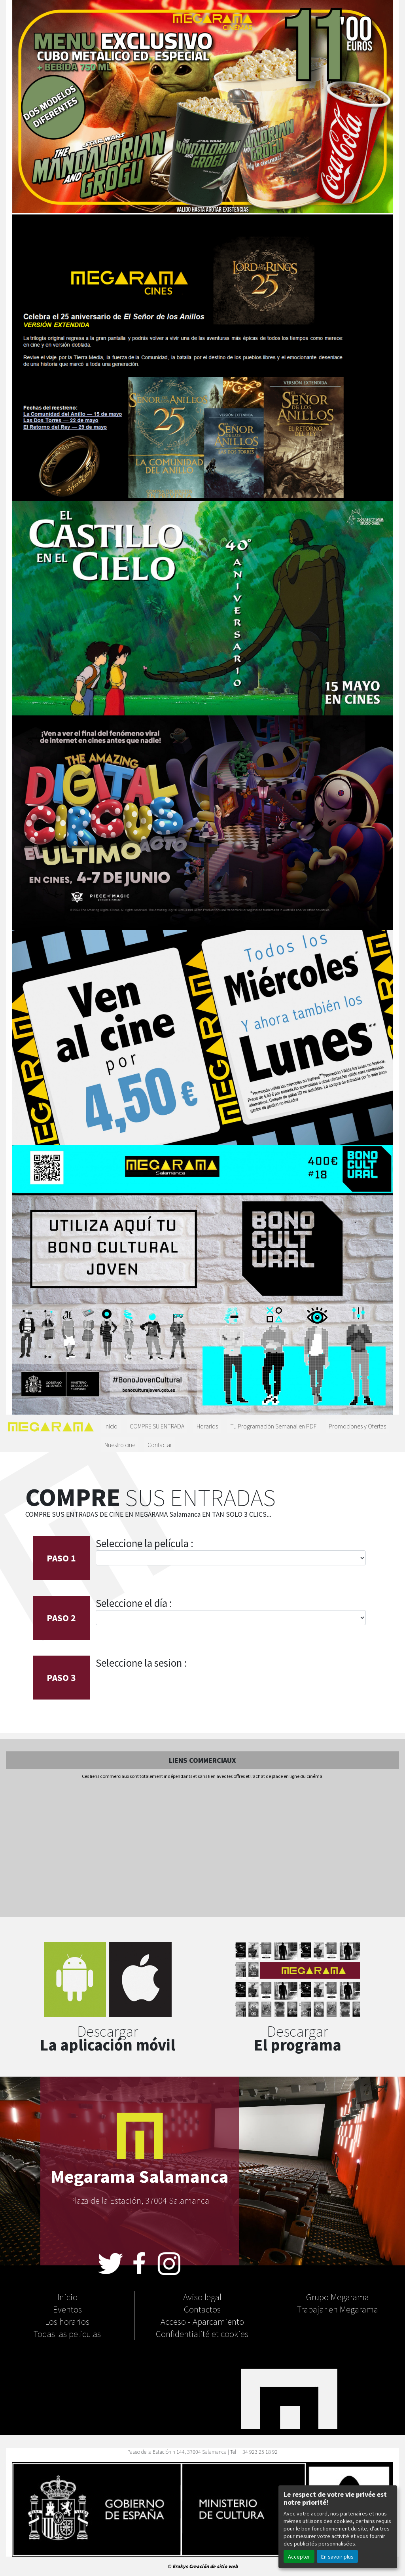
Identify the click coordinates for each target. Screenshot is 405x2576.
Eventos (67, 2309)
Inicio (110, 1426)
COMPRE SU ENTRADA (157, 1426)
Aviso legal (202, 2297)
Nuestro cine (119, 1444)
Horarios (207, 1426)
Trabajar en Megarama (337, 2309)
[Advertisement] (202, 1848)
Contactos (202, 2309)
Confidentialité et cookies (202, 2333)
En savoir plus (337, 2556)
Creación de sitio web (213, 2566)
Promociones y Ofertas (357, 1426)
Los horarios (67, 2321)
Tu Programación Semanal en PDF (273, 1426)
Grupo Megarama (337, 2297)
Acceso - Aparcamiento (202, 2321)
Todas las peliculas (67, 2333)
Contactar (160, 1444)
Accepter (299, 2556)
